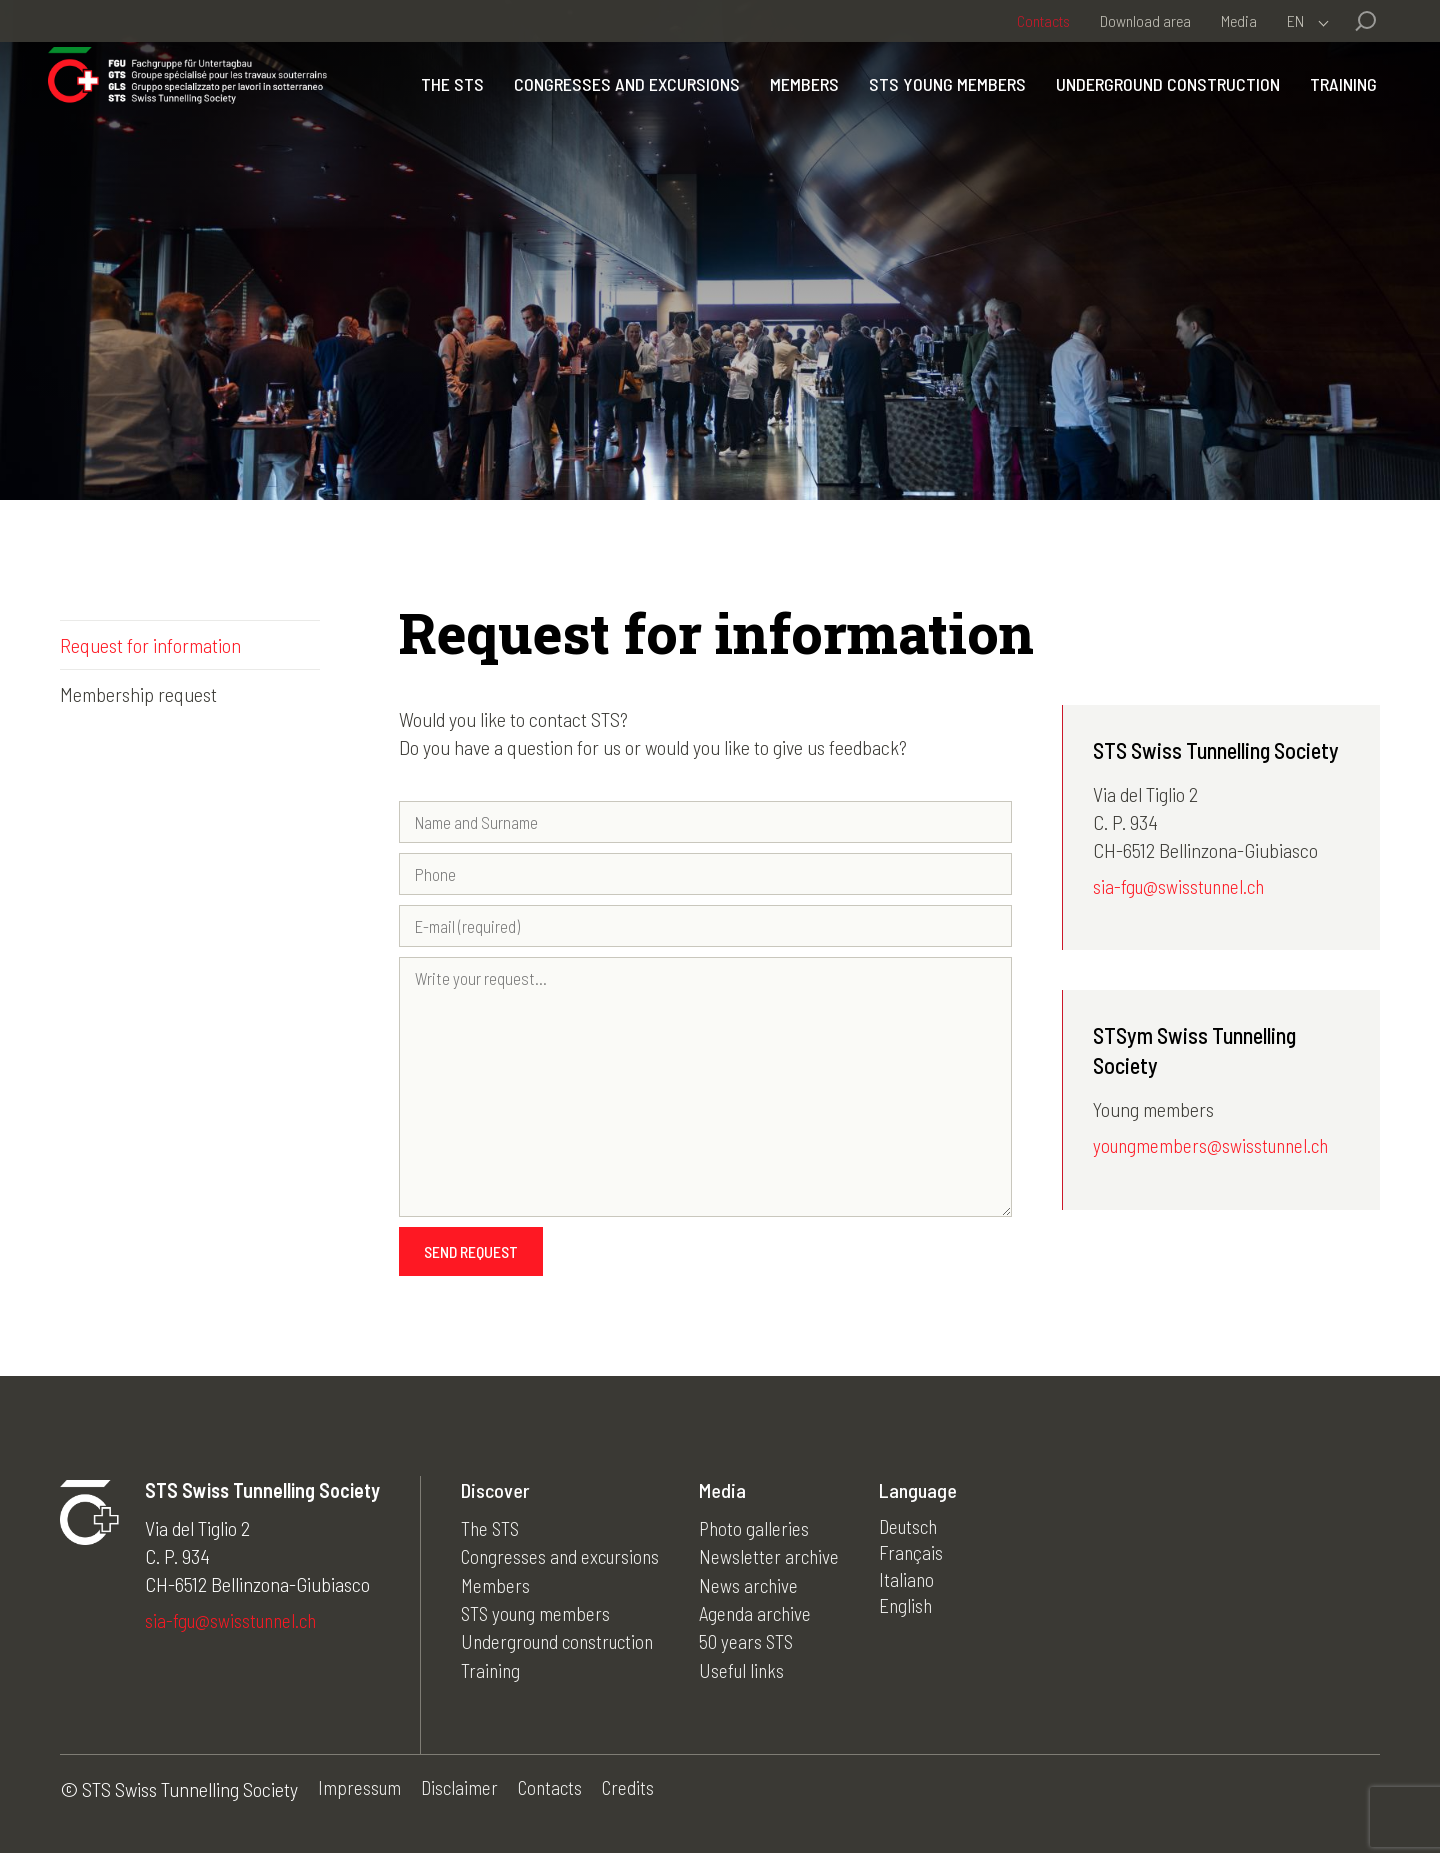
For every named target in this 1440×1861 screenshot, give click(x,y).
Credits (637, 1797)
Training (1331, 151)
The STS (537, 109)
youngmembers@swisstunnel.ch (1215, 1149)
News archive (757, 1590)
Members (889, 109)
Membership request (138, 694)
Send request (471, 1257)
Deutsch (920, 1534)
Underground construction (1253, 109)
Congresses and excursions (712, 109)
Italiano (917, 1590)
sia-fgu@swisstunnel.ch (1182, 888)
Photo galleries (763, 1534)
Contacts (1043, 20)
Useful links (751, 1674)
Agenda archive (765, 1618)
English (916, 1618)
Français (922, 1562)
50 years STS (755, 1646)
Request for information (150, 645)
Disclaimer (462, 1797)
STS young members (1032, 109)
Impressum (360, 1797)
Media (1239, 20)
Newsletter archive (778, 1562)
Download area (1145, 20)
